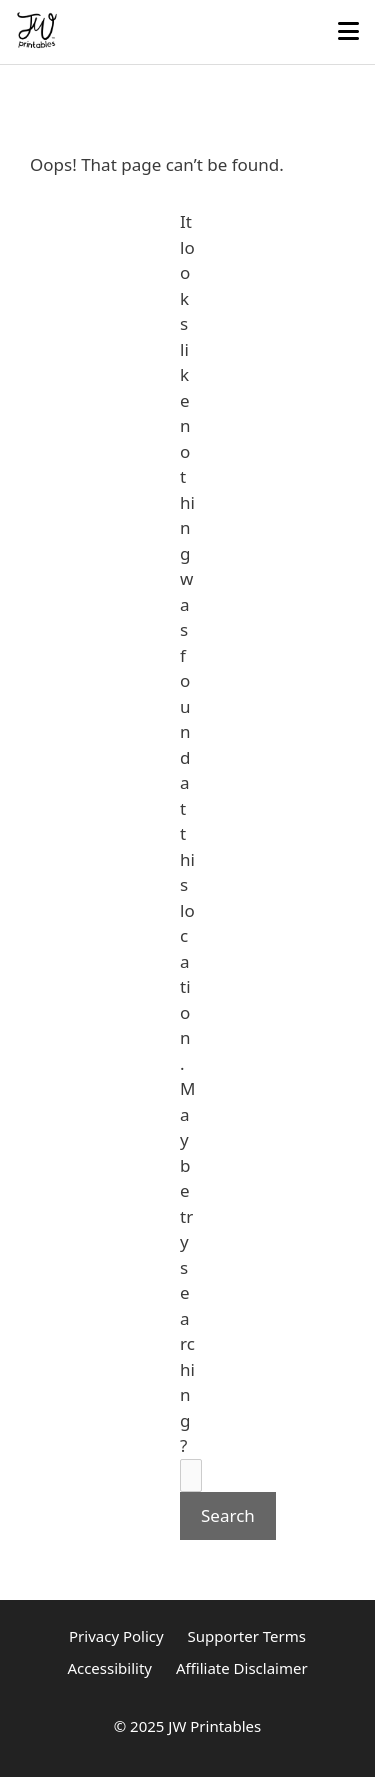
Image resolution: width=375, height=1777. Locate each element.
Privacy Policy (116, 1636)
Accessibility (109, 1668)
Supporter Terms (247, 1636)
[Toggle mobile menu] (348, 32)
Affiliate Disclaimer (242, 1668)
